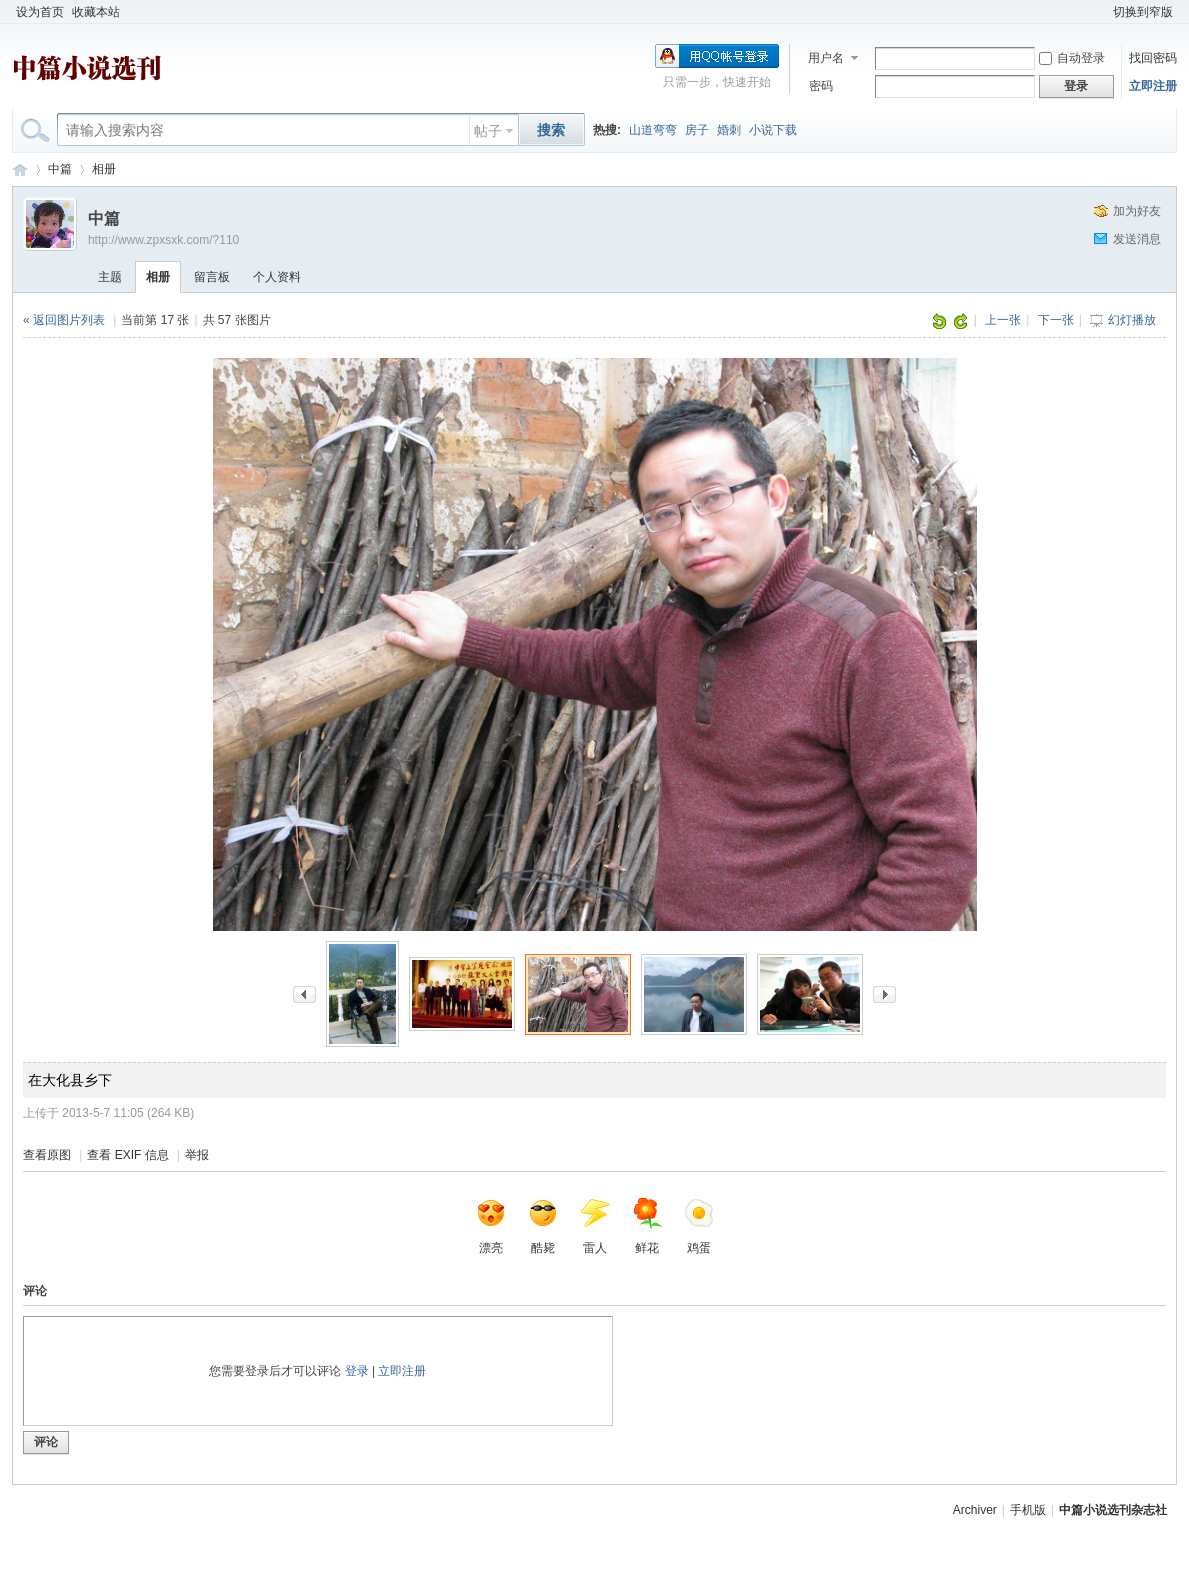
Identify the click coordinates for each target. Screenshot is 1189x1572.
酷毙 (543, 1226)
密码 (821, 86)
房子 (697, 130)
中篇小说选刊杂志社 (1113, 1510)
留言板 (212, 277)
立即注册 (1153, 86)
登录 (357, 1371)
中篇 (60, 169)
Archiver (975, 1510)
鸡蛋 (699, 1226)
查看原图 (47, 1155)
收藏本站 (96, 12)
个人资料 (277, 277)
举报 (197, 1155)
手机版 (1028, 1510)
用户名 (826, 58)
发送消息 (1137, 239)
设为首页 (40, 12)
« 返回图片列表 (64, 320)
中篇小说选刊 (20, 169)
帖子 (488, 131)
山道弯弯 (653, 130)
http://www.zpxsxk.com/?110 (163, 240)
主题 (110, 277)
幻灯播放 (1132, 320)
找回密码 (1153, 58)
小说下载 (773, 130)
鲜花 (647, 1226)
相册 (104, 169)
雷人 (595, 1226)
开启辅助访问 (1100, 12)
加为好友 (1137, 211)
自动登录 (1072, 58)
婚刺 (729, 130)
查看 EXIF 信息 (127, 1155)
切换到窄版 (1143, 12)
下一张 (1056, 320)
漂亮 (491, 1226)
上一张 (1003, 320)
